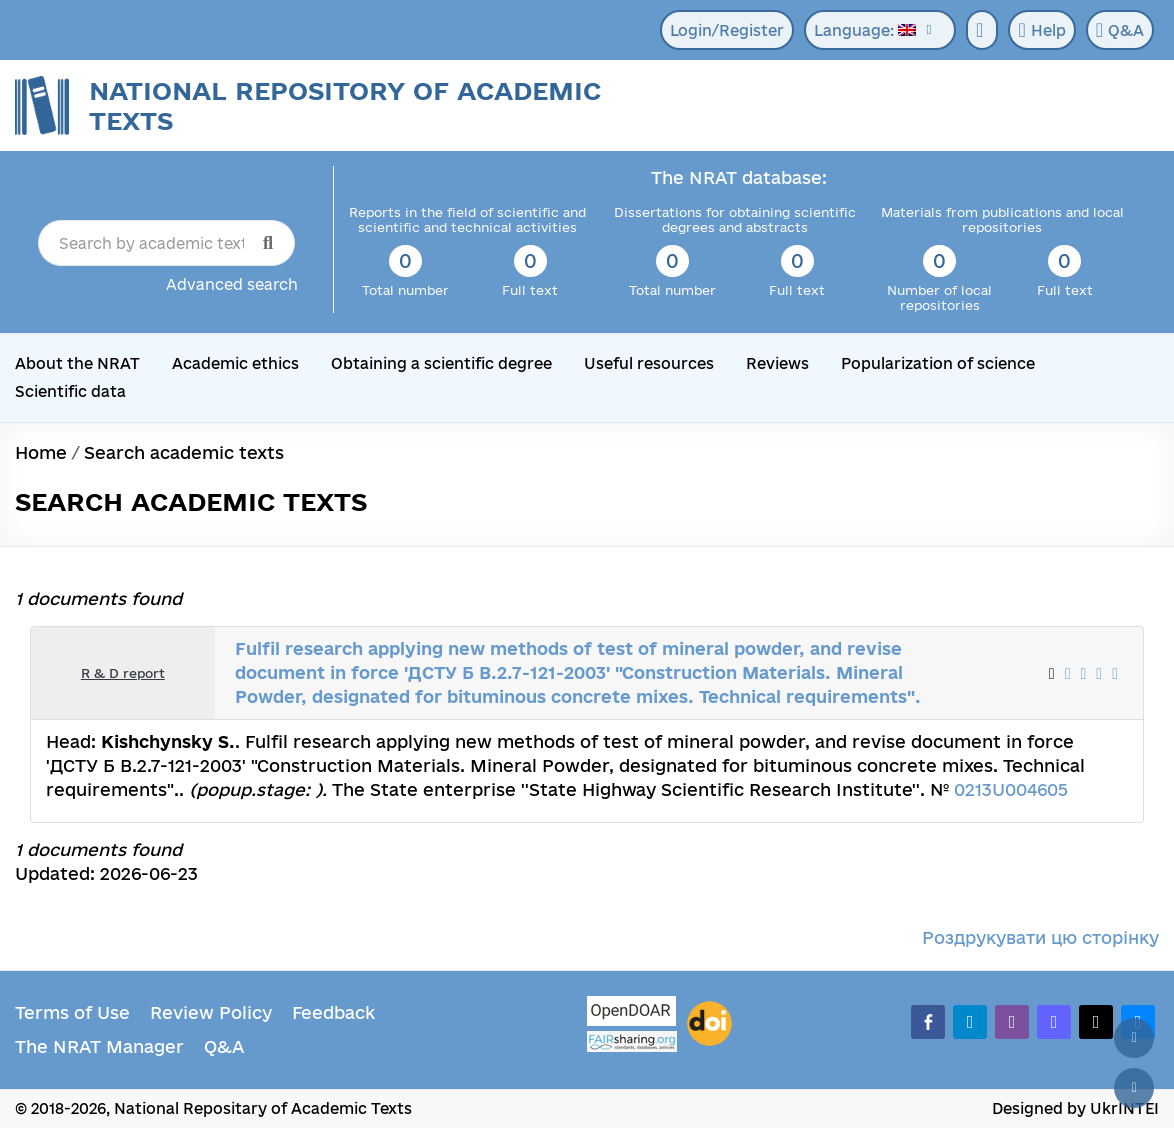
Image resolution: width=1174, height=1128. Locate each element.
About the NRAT (77, 363)
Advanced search (232, 284)
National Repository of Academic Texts (345, 105)
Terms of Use (72, 1012)
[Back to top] (1134, 1038)
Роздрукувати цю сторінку (1040, 937)
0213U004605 (1011, 789)
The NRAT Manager (99, 1046)
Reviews (777, 363)
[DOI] (709, 1024)
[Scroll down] (1134, 1088)
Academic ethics (235, 363)
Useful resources (649, 363)
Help (1041, 30)
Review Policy (211, 1012)
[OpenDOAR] (632, 1013)
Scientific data (70, 391)
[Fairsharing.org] (632, 1041)
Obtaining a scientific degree (441, 363)
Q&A (1120, 30)
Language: (865, 30)
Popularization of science (938, 363)
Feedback (333, 1012)
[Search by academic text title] (167, 243)
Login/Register (727, 30)
